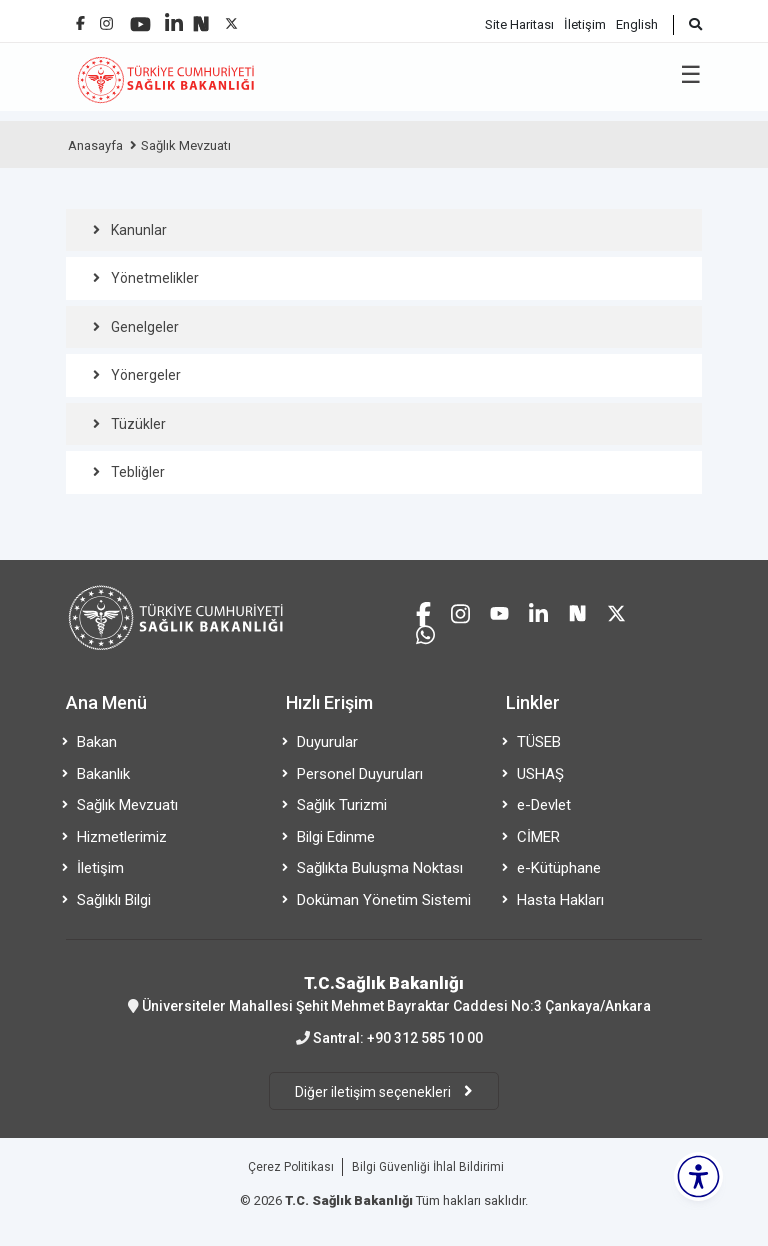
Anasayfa (95, 145)
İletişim (585, 24)
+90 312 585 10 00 (425, 1038)
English (637, 24)
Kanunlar (139, 230)
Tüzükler (138, 424)
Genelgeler (145, 327)
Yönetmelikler (155, 278)
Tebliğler (138, 472)
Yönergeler (146, 375)
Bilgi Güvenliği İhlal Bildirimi (428, 1167)
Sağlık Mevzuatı (186, 145)
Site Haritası (519, 24)
